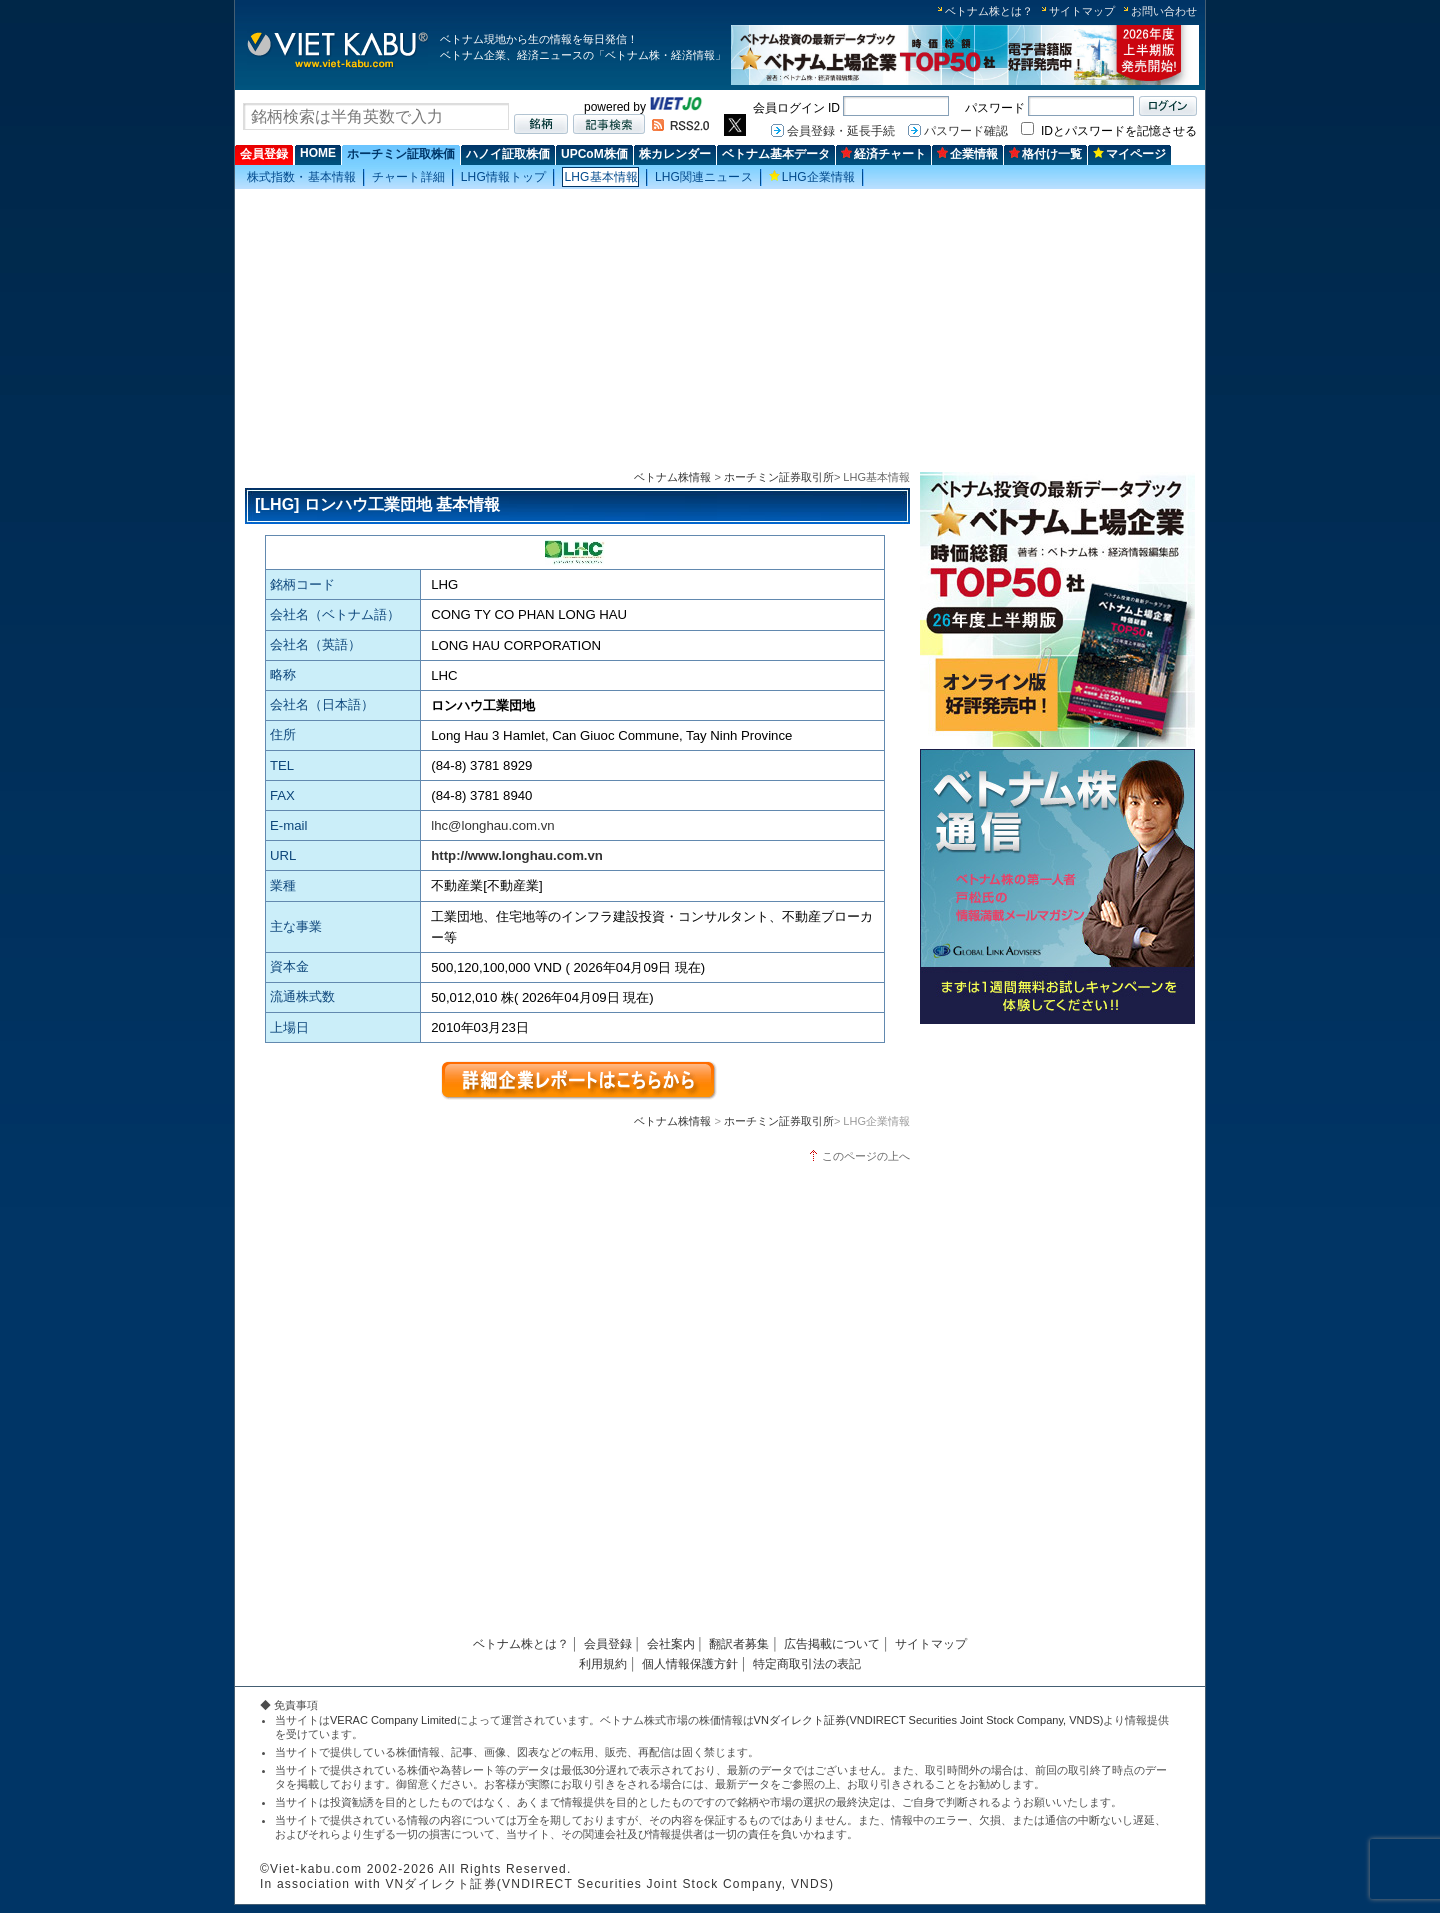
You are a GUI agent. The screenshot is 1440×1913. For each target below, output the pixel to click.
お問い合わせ (1164, 11)
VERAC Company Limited (393, 1720)
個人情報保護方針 (690, 1664)
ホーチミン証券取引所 (779, 477)
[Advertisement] (720, 331)
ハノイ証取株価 (508, 154)
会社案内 (671, 1644)
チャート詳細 (408, 177)
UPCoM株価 (594, 154)
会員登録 (264, 154)
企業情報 (967, 154)
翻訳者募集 (739, 1644)
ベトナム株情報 (672, 477)
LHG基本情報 (601, 177)
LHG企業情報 (812, 177)
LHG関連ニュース (704, 177)
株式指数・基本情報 (301, 177)
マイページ (1129, 154)
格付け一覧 (1045, 154)
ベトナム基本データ (776, 154)
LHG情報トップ (504, 177)
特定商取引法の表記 (807, 1664)
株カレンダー (675, 154)
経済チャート (883, 154)
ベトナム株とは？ (989, 11)
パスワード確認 (966, 131)
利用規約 (603, 1664)
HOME (318, 153)
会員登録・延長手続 (841, 131)
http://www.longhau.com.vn (517, 855)
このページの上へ (866, 1156)
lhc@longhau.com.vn (492, 825)
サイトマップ (1082, 11)
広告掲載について (832, 1644)
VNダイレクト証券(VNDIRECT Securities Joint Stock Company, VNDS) (929, 1720)
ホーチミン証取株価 (401, 154)
